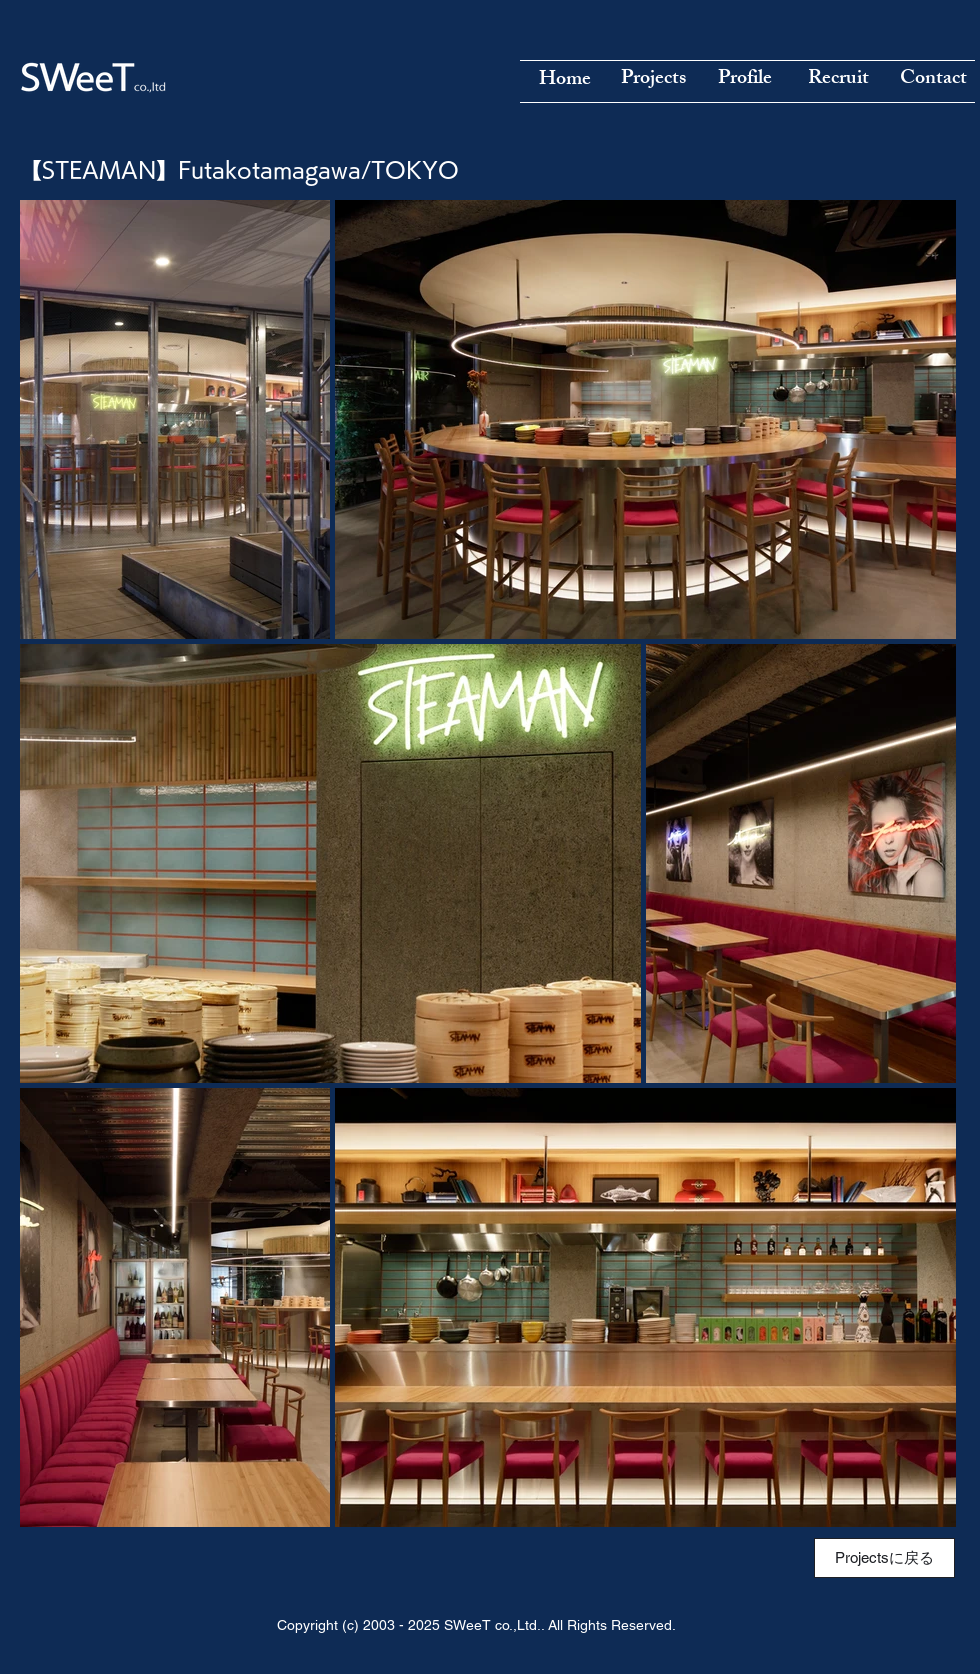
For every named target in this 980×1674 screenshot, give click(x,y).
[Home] (565, 81)
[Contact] (933, 80)
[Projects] (653, 80)
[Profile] (745, 80)
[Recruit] (838, 80)
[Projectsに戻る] (884, 1558)
